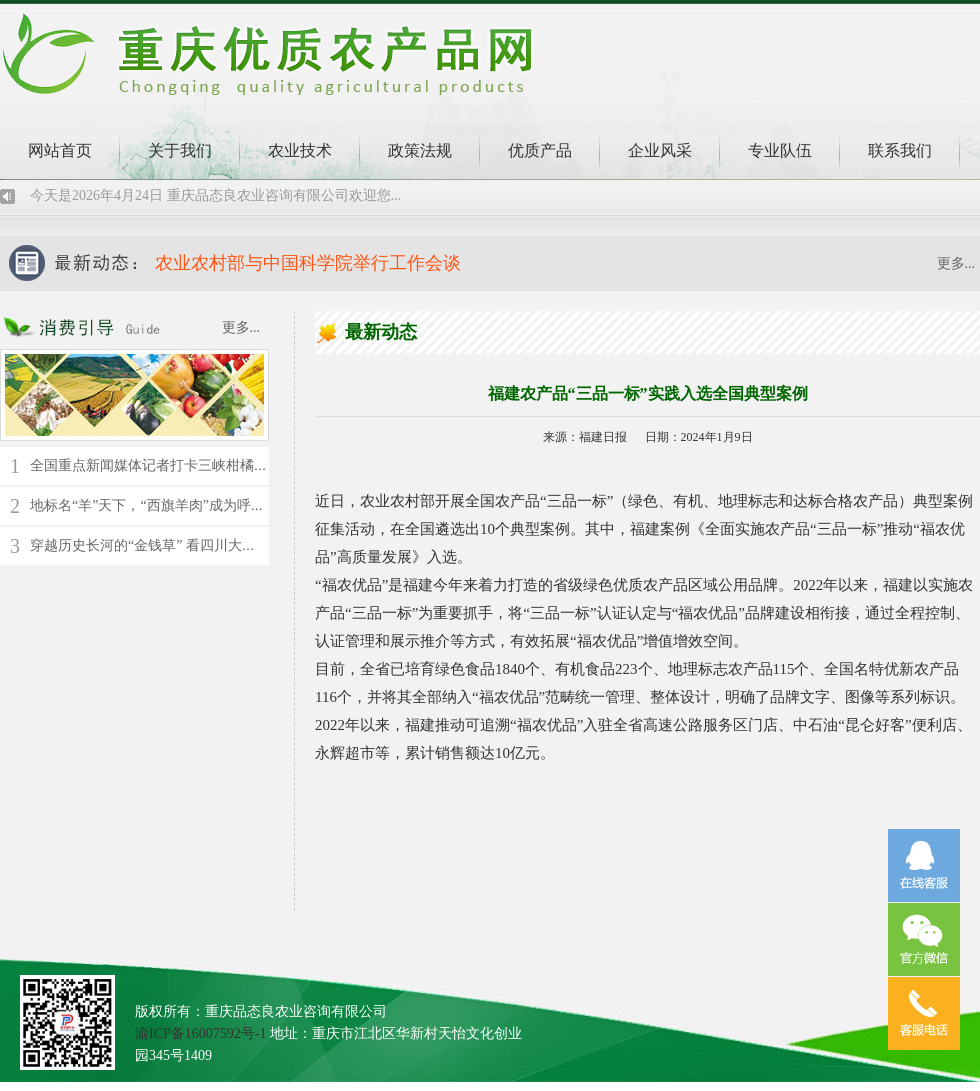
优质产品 (540, 150)
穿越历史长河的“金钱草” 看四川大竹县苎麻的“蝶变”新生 (205, 545)
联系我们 (900, 150)
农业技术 (300, 150)
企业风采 (660, 150)
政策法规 (420, 150)
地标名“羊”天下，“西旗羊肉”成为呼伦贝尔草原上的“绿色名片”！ (230, 505)
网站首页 (60, 150)
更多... (956, 263)
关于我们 (180, 150)
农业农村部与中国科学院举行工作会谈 (308, 263)
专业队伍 (780, 150)
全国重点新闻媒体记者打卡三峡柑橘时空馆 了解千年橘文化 (214, 465)
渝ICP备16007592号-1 (200, 1033)
